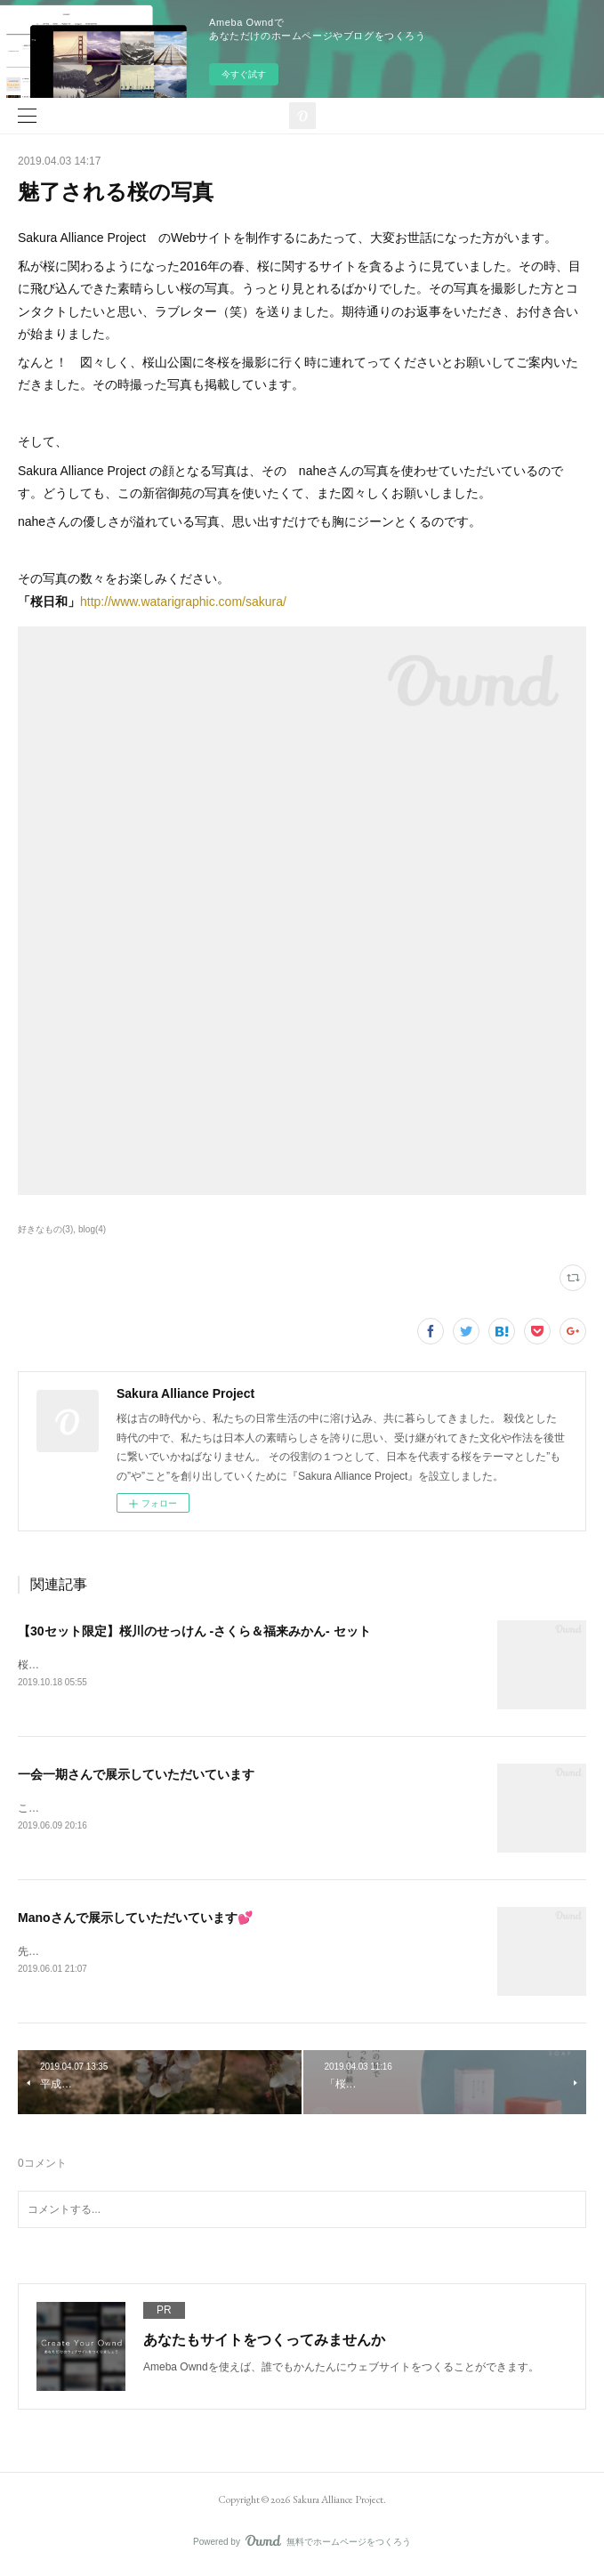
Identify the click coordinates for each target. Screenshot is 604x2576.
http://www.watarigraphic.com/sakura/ (183, 601)
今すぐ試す (243, 74)
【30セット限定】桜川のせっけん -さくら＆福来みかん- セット (194, 1631)
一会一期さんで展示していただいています (136, 1775)
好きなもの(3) (45, 1229)
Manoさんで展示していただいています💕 (135, 1919)
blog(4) (92, 1229)
